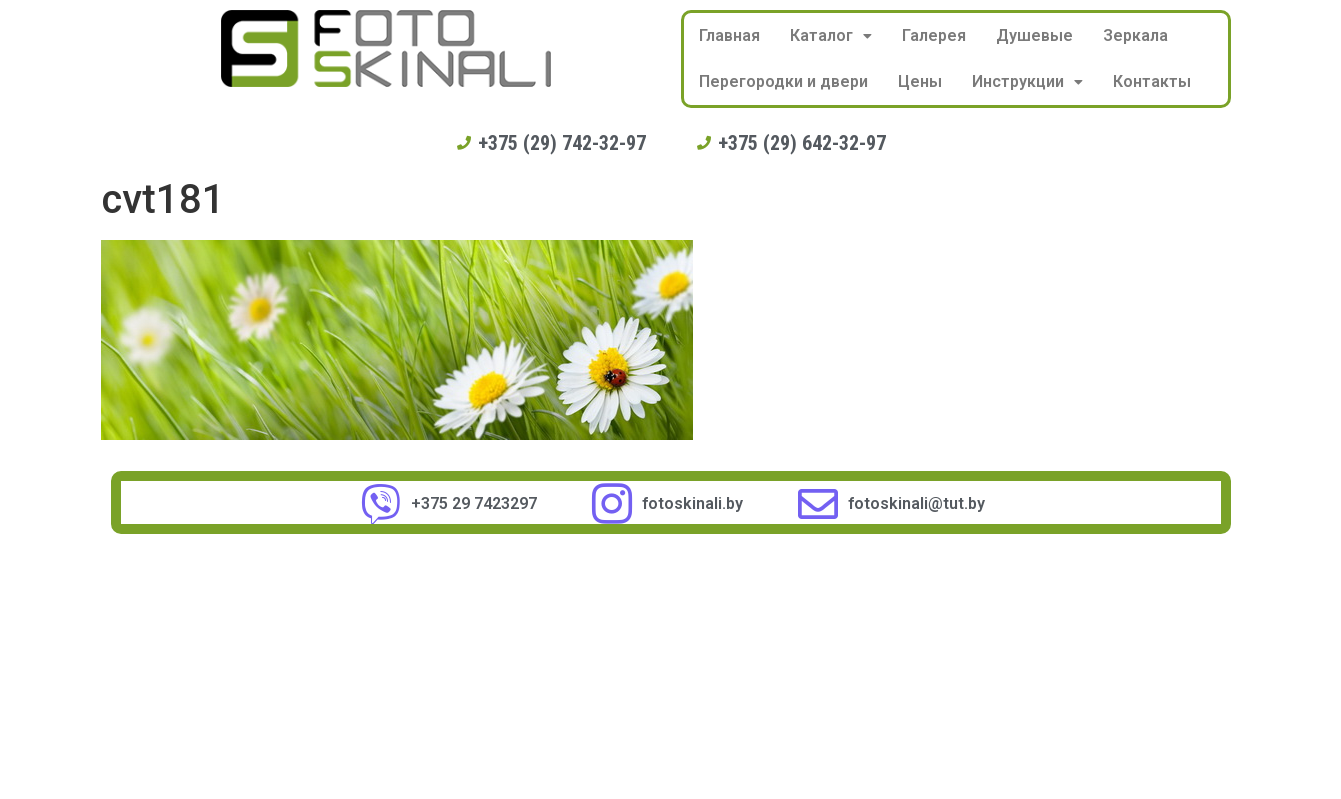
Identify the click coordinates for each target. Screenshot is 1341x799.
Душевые (1034, 35)
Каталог (831, 35)
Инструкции (1027, 81)
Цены (920, 81)
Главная (729, 35)
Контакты (1152, 81)
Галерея (934, 35)
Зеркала (1135, 35)
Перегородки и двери (783, 81)
